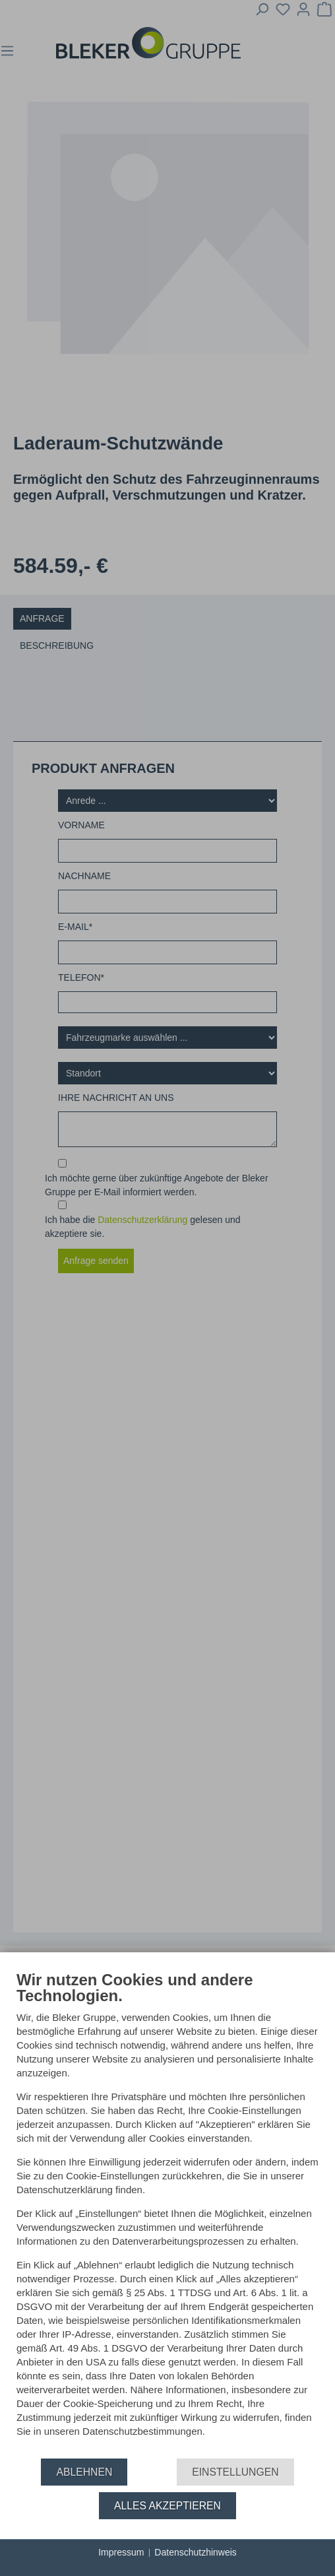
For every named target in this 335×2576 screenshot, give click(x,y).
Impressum (121, 2552)
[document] (167, 2213)
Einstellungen (235, 2472)
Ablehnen (84, 2472)
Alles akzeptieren (167, 2505)
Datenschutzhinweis (195, 2552)
